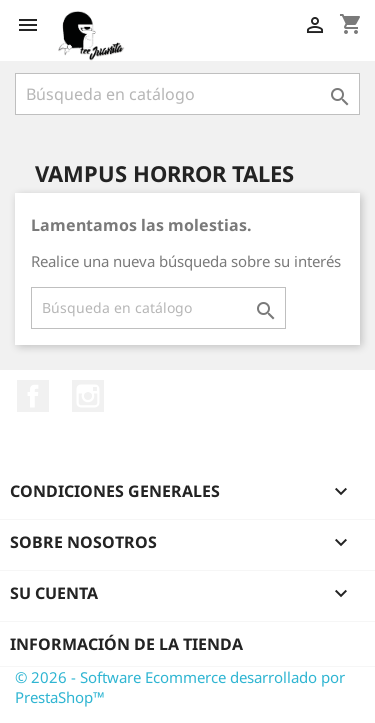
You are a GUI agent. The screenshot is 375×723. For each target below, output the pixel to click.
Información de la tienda (126, 644)
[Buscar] (187, 94)
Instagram (88, 396)
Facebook (33, 396)
